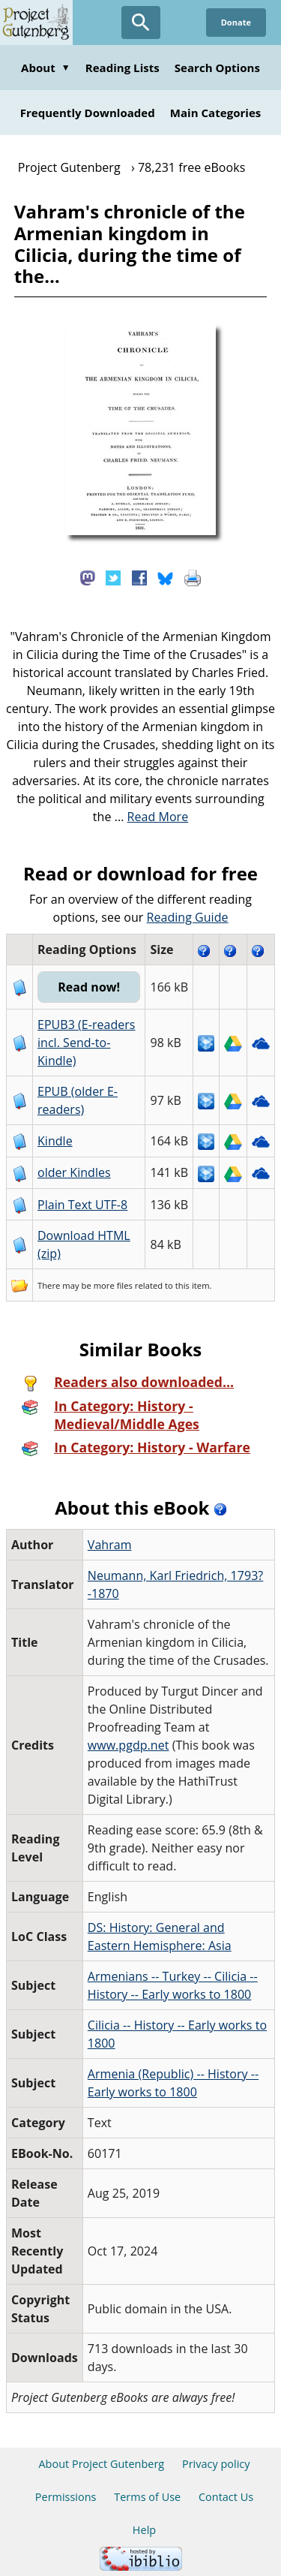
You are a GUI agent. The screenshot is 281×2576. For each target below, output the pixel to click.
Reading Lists (122, 67)
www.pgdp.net (128, 1745)
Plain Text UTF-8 (82, 1204)
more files (113, 1285)
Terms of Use (147, 2497)
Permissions (66, 2497)
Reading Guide (188, 917)
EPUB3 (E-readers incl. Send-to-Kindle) (86, 1042)
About (45, 68)
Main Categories (216, 112)
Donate (236, 22)
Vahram (110, 1544)
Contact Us (226, 2497)
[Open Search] (140, 22)
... (152, 816)
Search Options (217, 67)
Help (144, 2530)
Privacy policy (216, 2464)
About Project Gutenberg (101, 2464)
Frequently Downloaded (87, 112)
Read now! (89, 987)
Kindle (55, 1141)
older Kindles (74, 1172)
